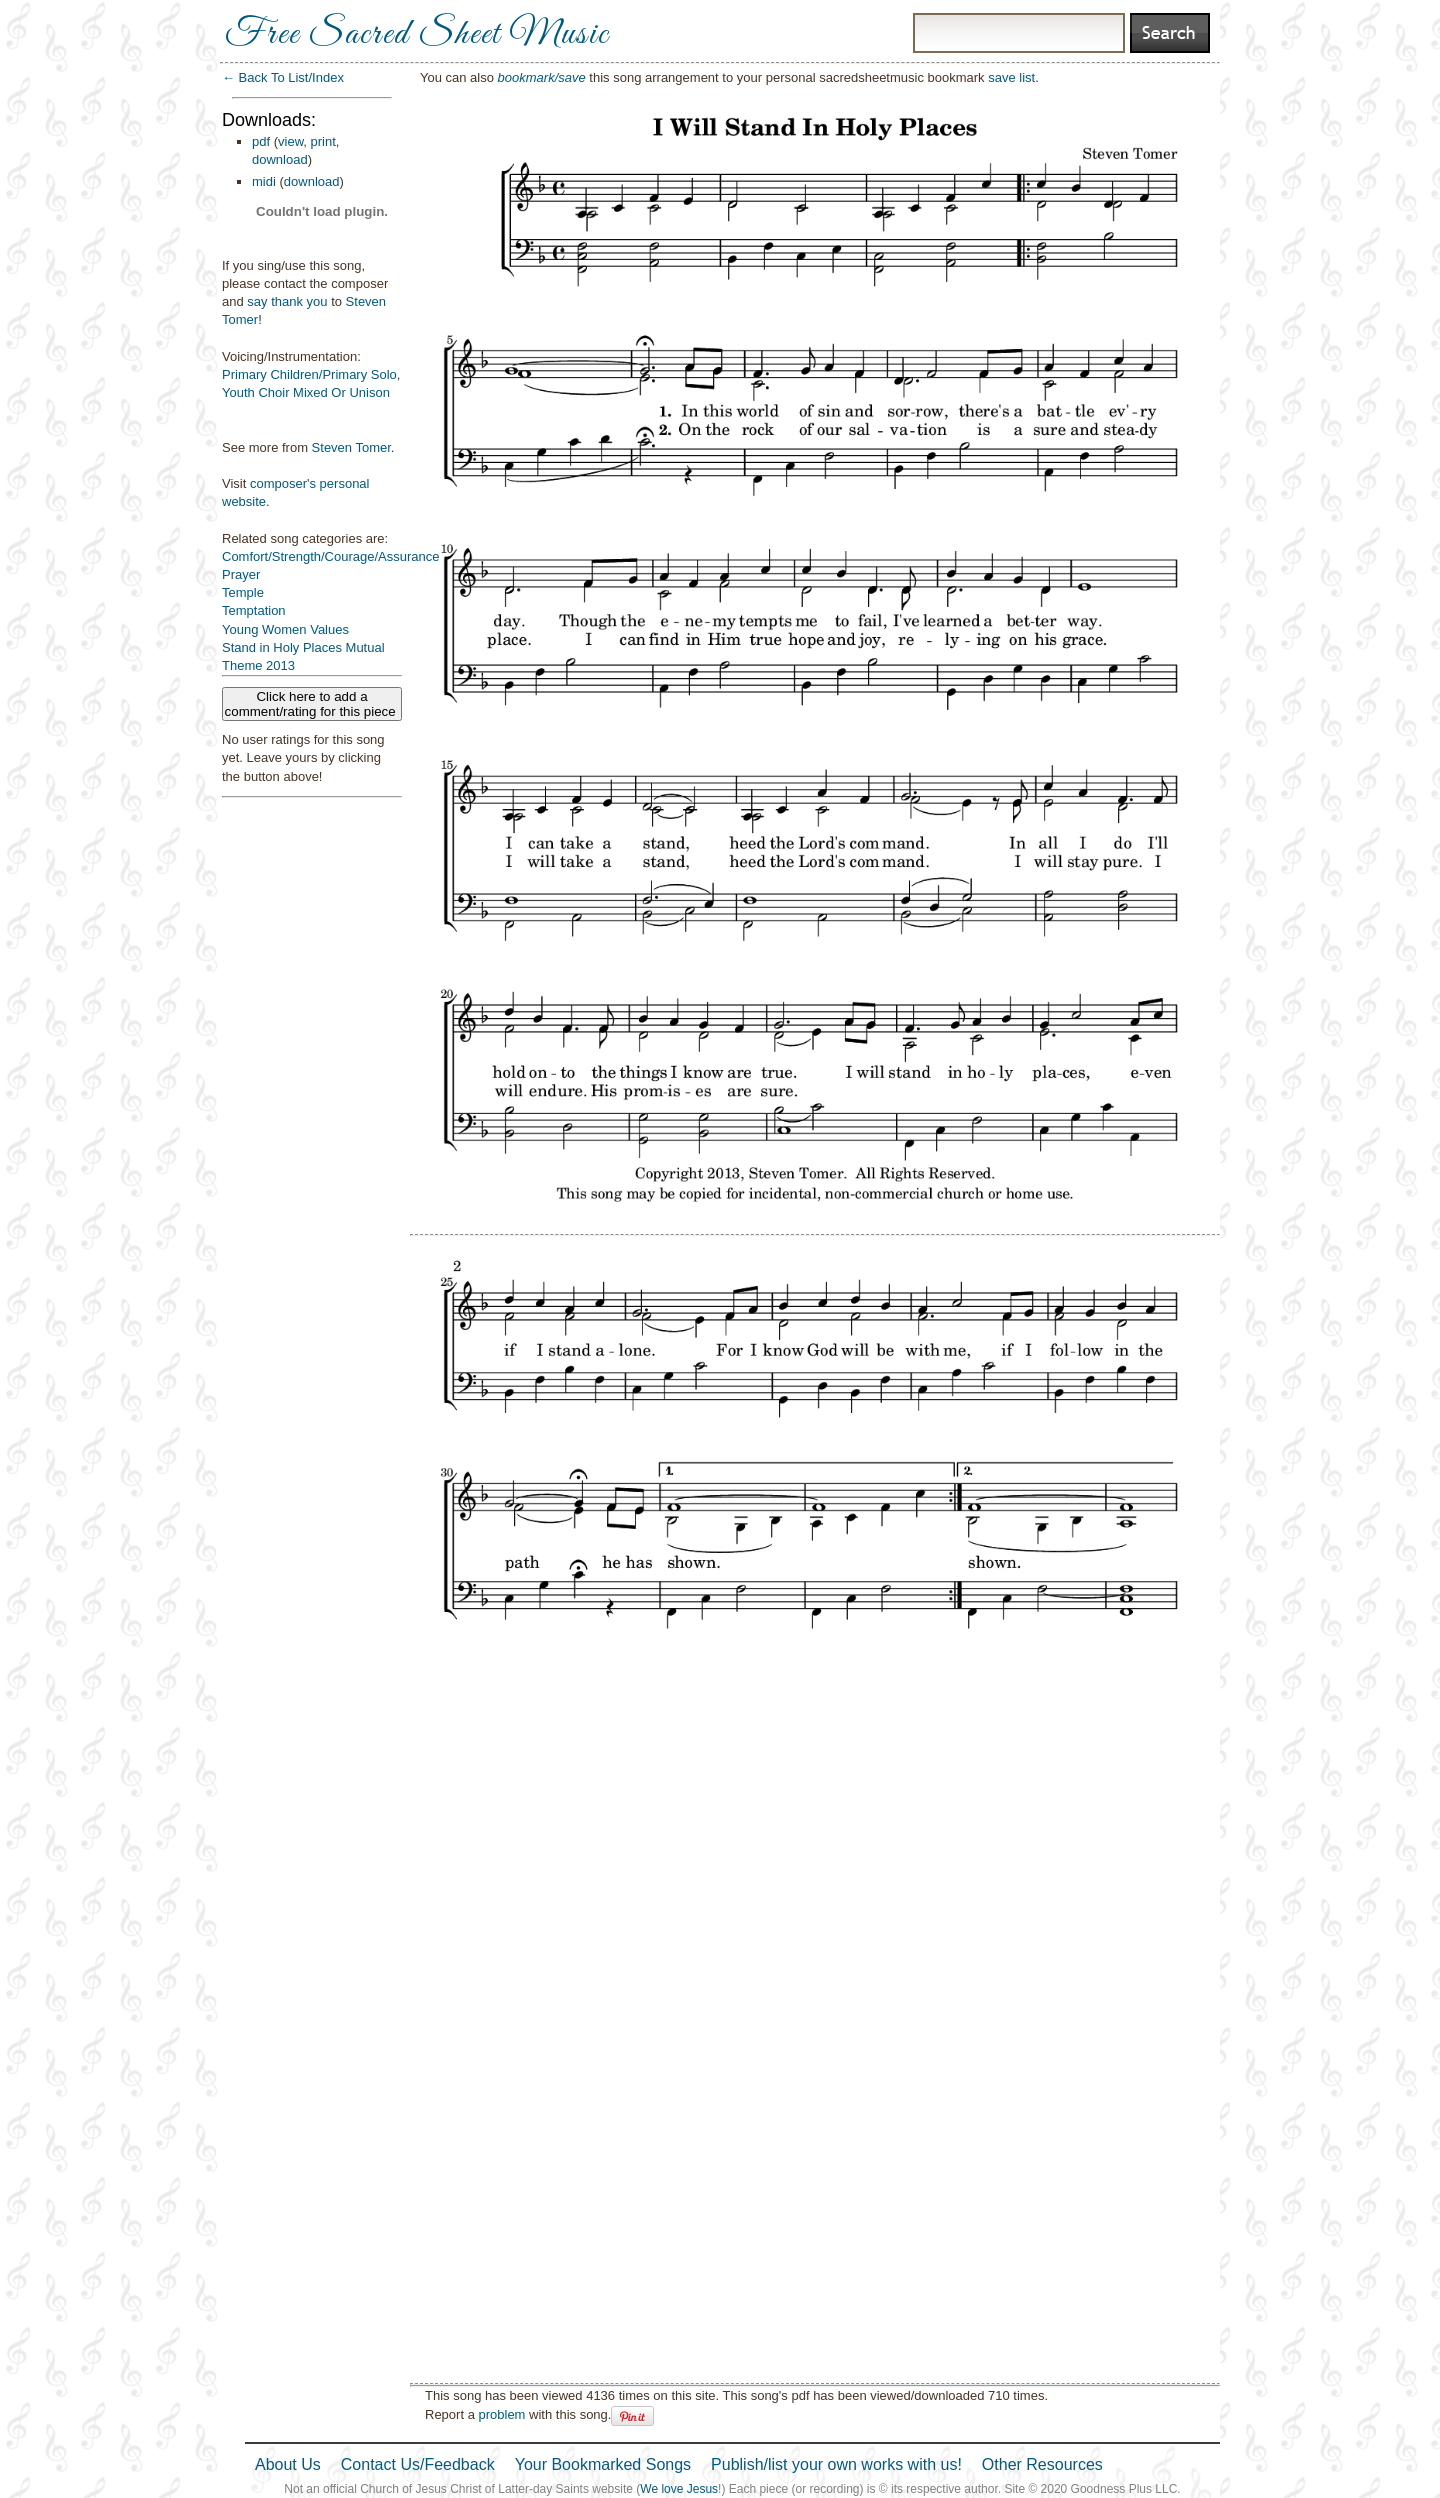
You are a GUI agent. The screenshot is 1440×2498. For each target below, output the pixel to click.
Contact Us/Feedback (418, 2464)
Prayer (241, 574)
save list (1011, 77)
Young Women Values (285, 629)
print (323, 141)
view (290, 141)
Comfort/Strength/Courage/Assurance (331, 556)
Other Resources (1042, 2464)
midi (264, 181)
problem (501, 2414)
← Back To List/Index (283, 77)
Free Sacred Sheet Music (417, 35)
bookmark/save (542, 77)
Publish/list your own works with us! (836, 2464)
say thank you (287, 301)
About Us (288, 2464)
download (280, 159)
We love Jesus (679, 2489)
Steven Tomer (351, 447)
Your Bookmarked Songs (603, 2464)
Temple (243, 592)
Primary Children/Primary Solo (309, 374)
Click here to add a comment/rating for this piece (312, 704)
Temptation (254, 610)
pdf (261, 141)
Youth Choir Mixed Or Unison (306, 392)
